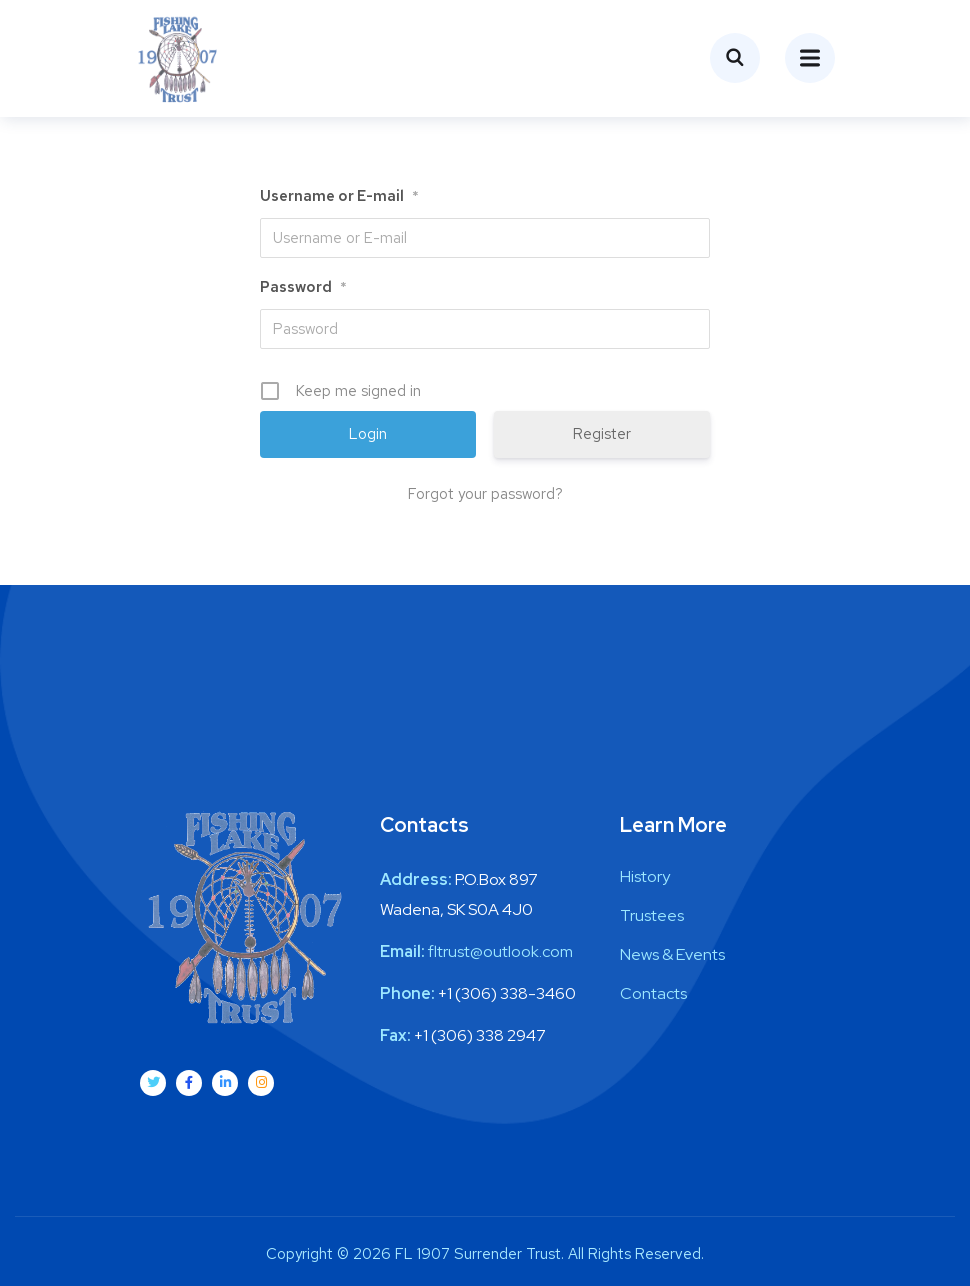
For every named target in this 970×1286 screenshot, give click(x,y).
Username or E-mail (339, 196)
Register (602, 434)
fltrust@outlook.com (500, 951)
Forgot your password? (485, 494)
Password (303, 287)
